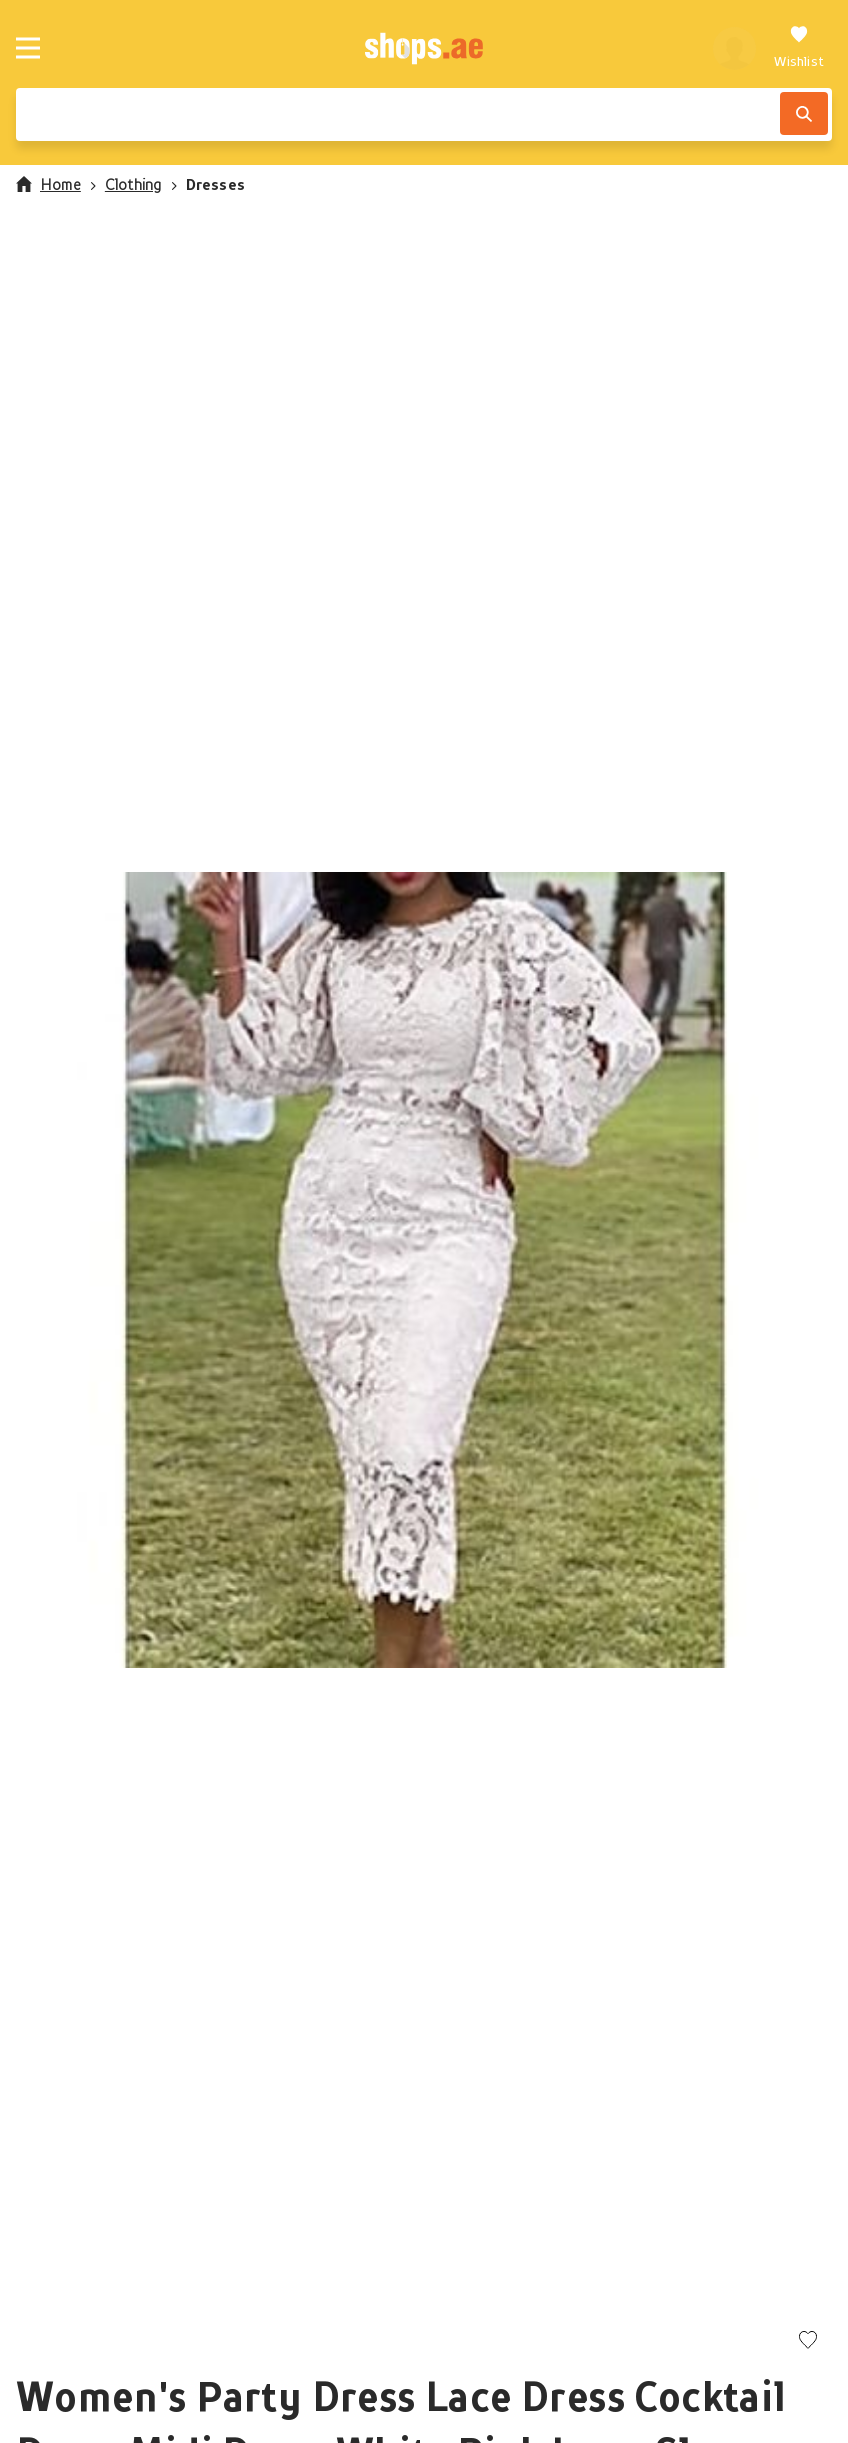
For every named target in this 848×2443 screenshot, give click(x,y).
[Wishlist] (799, 48)
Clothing (133, 184)
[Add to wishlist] (808, 2341)
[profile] (734, 48)
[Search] (804, 113)
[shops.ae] (423, 48)
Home (48, 184)
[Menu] (28, 48)
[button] (424, 1270)
